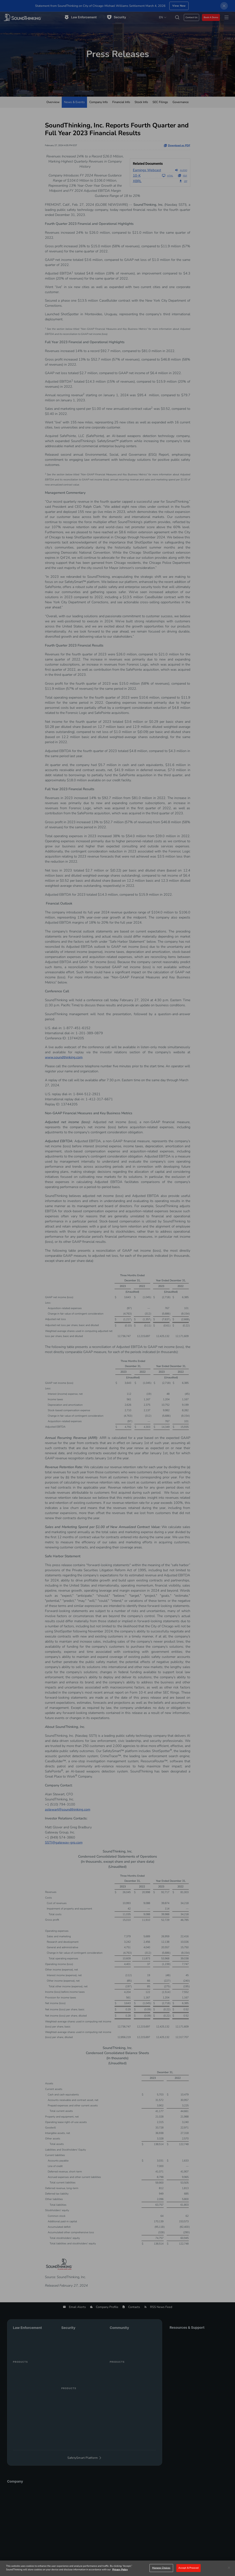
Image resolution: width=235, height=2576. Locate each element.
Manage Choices (161, 2568)
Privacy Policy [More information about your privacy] (120, 2569)
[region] (117, 2568)
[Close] (229, 2568)
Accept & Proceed (188, 2568)
